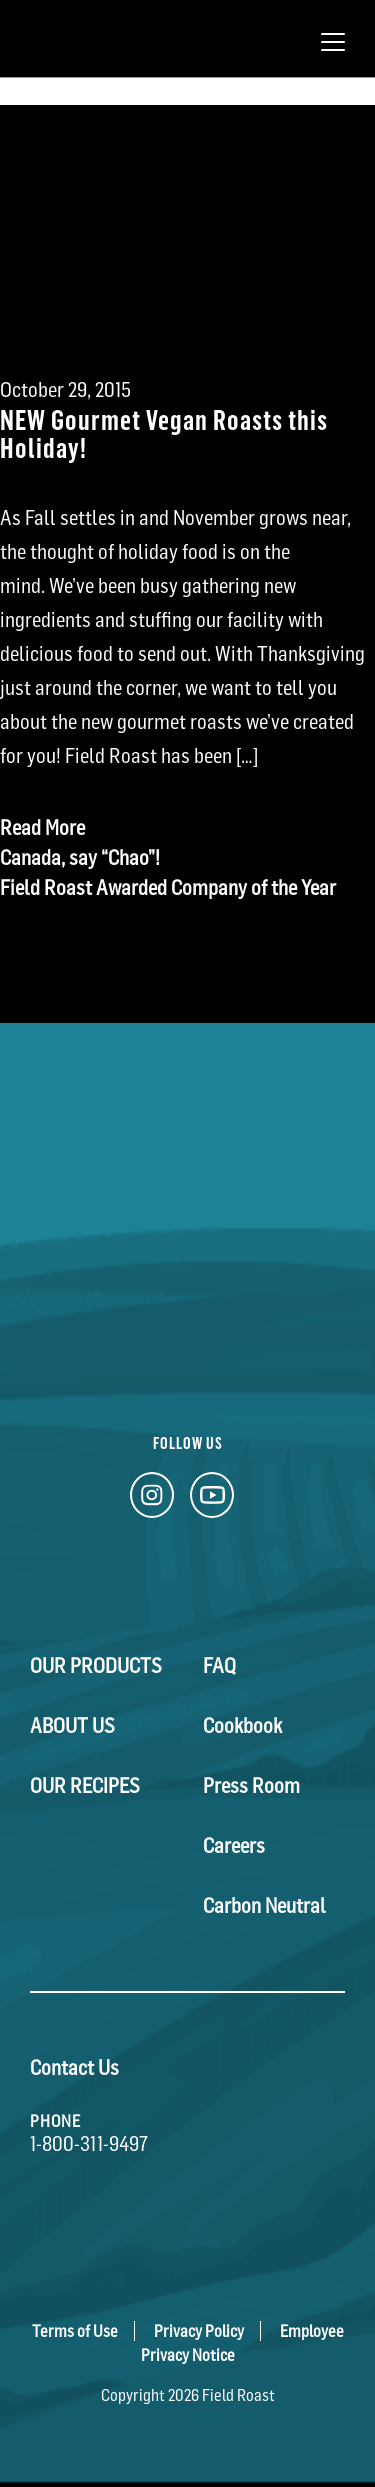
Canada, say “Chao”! (80, 858)
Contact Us (74, 2068)
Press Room (251, 1786)
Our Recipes (85, 1786)
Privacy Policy (199, 2331)
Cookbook (242, 1726)
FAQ (219, 1666)
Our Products (96, 1666)
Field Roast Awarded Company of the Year (168, 888)
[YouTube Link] (212, 1500)
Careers (234, 1846)
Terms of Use (75, 2331)
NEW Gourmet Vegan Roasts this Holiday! (164, 432)
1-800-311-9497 (89, 2144)
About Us (72, 1726)
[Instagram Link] (152, 1500)
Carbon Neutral (264, 1906)
